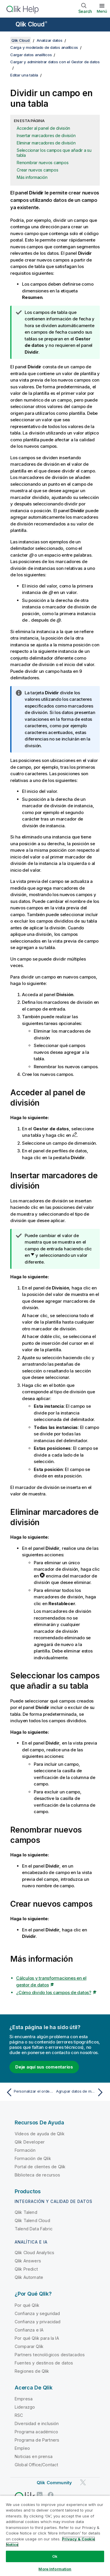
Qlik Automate (29, 2277)
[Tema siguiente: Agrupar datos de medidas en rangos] (81, 2092)
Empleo (22, 2448)
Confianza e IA (29, 2329)
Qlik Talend (26, 2212)
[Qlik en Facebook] (50, 2494)
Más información (32, 177)
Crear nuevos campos (37, 169)
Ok (54, 2556)
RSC (19, 2415)
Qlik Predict (26, 2269)
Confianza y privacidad (38, 2321)
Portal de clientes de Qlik (40, 2166)
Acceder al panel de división (43, 128)
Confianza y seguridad (37, 2313)
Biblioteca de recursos (37, 2174)
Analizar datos (49, 40)
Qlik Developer (30, 2141)
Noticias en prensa (34, 2456)
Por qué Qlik (27, 2305)
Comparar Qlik (29, 2346)
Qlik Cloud (31, 24)
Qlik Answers (28, 2260)
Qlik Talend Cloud (32, 2220)
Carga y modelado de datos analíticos (44, 47)
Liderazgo (25, 2406)
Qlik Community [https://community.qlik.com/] (54, 2482)
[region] (55, 2535)
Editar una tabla (24, 75)
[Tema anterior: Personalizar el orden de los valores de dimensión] (29, 2092)
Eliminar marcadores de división (46, 142)
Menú (102, 11)
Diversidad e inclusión (37, 2423)
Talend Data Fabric (34, 2228)
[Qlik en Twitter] (83, 2482)
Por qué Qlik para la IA (37, 2338)
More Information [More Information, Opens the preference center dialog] (54, 2569)
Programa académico (36, 2431)
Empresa (24, 2398)
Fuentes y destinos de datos (44, 2362)
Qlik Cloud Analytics (34, 2252)
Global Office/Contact (36, 2464)
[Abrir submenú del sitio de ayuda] (8, 25)
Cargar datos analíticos (31, 54)
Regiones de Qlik (32, 2371)
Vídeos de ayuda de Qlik (40, 2133)
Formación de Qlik (33, 2158)
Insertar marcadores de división (46, 135)
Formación (25, 2150)
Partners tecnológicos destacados (50, 2354)
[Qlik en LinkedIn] (39, 2494)
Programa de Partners (37, 2439)
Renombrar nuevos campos (42, 162)
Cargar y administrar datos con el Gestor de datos (55, 61)
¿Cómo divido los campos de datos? (53, 1992)
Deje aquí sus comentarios (44, 2067)
